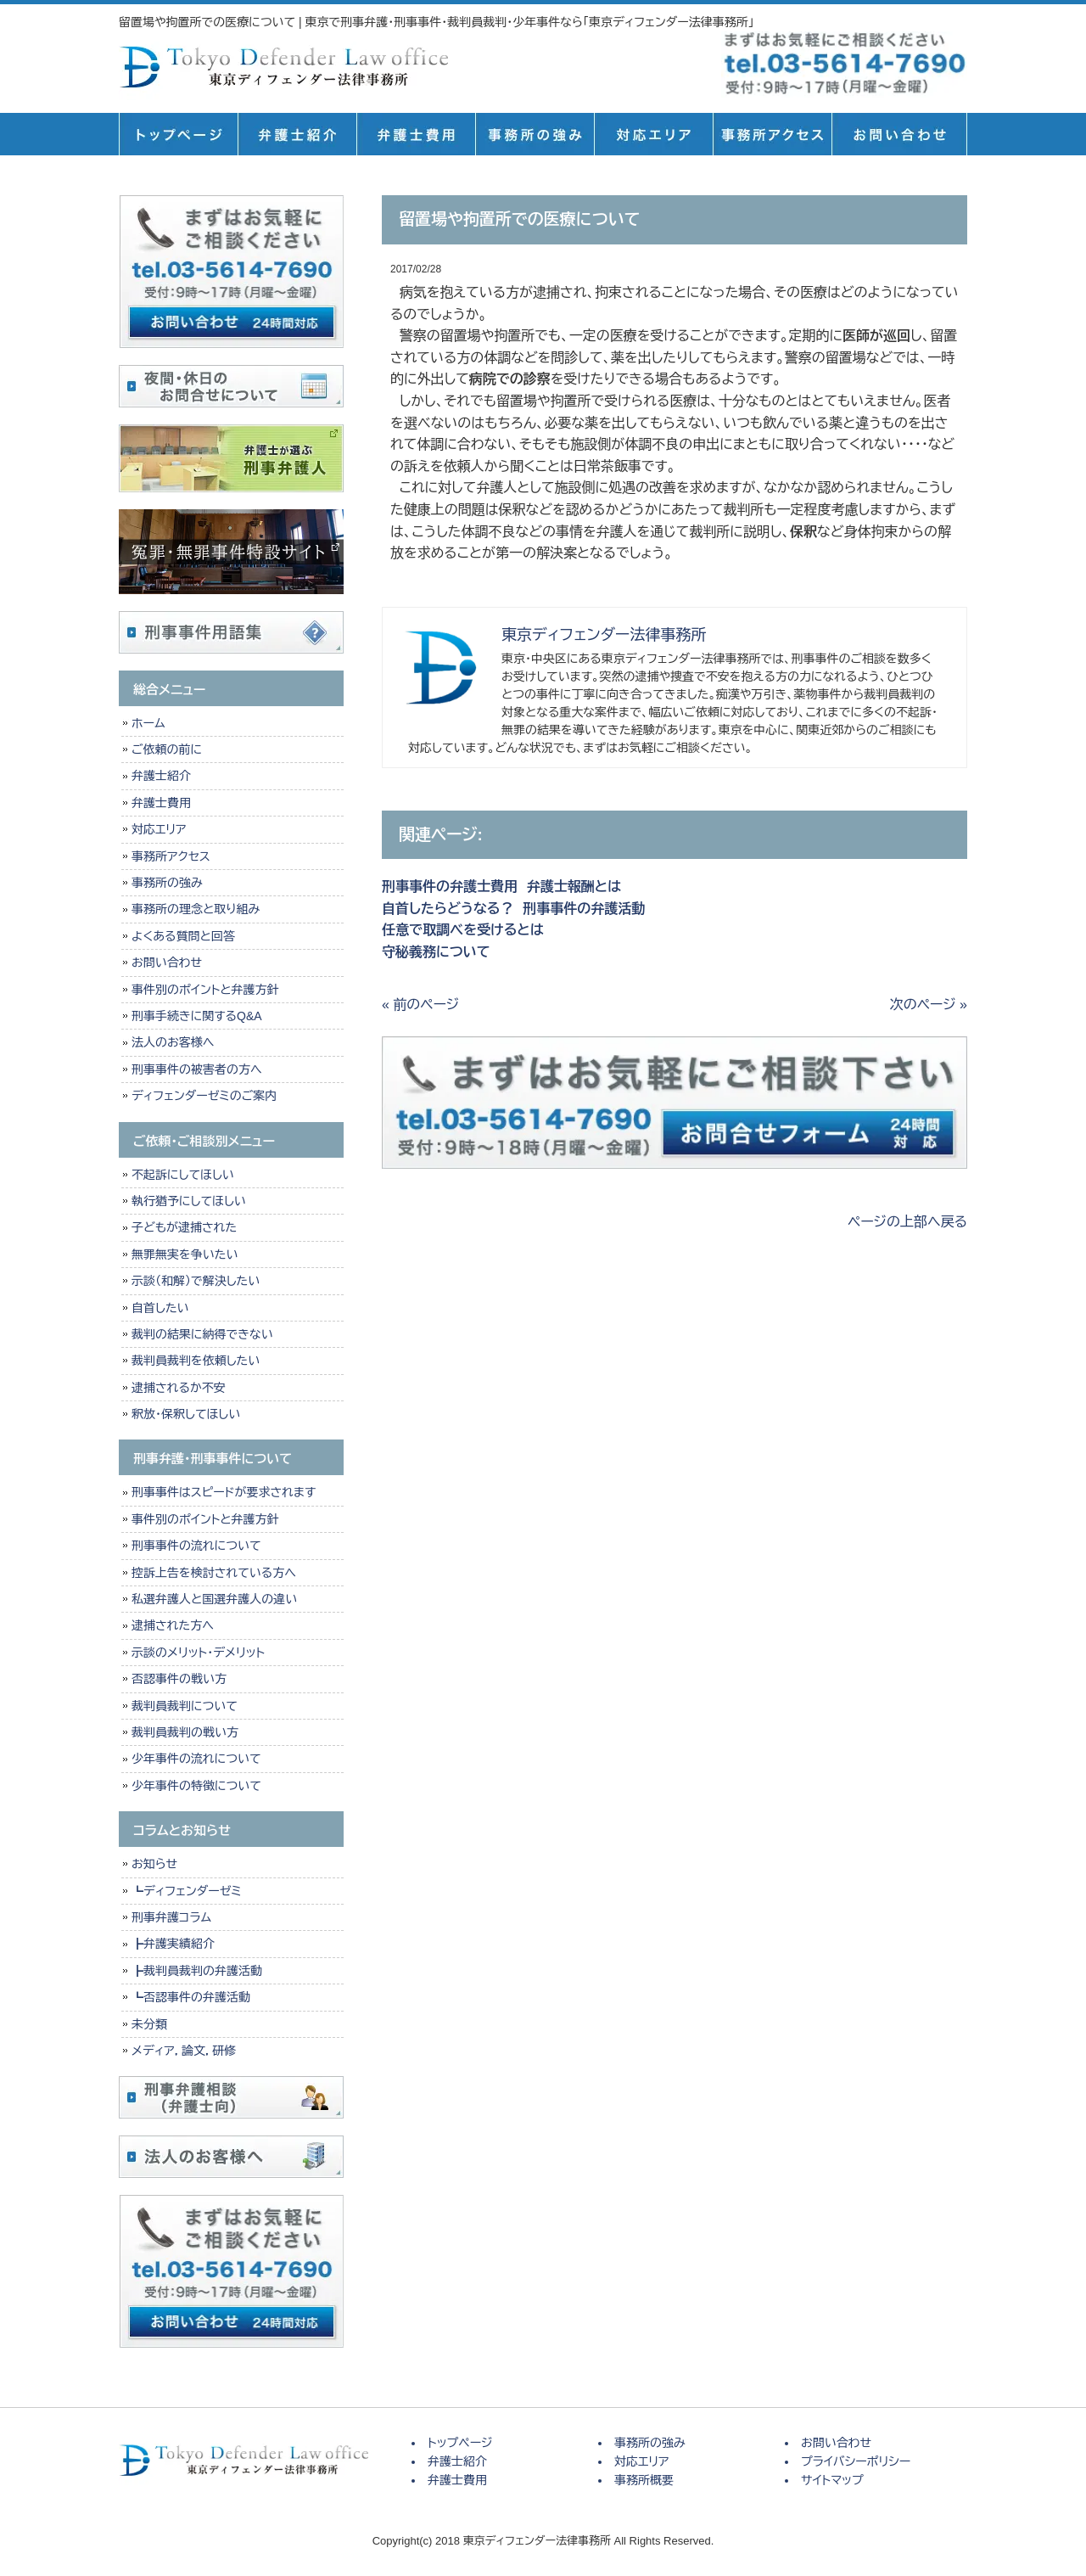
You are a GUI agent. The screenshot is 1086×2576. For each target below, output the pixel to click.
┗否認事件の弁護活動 (191, 1997)
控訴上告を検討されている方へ (214, 1573)
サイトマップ (832, 2480)
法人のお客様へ (173, 1042)
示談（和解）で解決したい (196, 1281)
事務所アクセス (171, 856)
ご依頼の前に (167, 749)
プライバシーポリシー (855, 2461)
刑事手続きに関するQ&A (197, 1016)
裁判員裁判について (185, 1706)
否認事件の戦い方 (179, 1679)
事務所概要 (772, 134)
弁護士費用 (415, 134)
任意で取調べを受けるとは (463, 930)
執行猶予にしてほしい (189, 1201)
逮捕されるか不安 (179, 1388)
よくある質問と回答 (183, 936)
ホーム (148, 723)
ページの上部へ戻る (907, 1222)
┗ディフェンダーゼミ (187, 1891)
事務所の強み (534, 134)
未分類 (149, 2024)
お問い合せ (899, 134)
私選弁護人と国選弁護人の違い (214, 1599)
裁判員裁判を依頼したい (196, 1360)
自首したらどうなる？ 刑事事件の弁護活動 (513, 908)
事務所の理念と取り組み (196, 909)
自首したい (160, 1308)
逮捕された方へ (173, 1625)
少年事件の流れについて (196, 1758)
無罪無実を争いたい (185, 1254)
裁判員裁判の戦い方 (185, 1732)
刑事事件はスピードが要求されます (224, 1492)
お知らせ (154, 1864)
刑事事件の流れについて (196, 1545)
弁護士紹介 (297, 134)
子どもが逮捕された (184, 1227)
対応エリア (653, 134)
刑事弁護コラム (171, 1917)
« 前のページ (420, 1004)
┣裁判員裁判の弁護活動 (197, 1971)
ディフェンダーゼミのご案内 (204, 1096)
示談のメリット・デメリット (198, 1652)
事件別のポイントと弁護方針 (205, 989)
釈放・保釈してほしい (186, 1414)
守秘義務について (436, 952)
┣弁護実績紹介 (173, 1943)
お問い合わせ (167, 962)
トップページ (178, 134)
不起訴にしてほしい (183, 1174)
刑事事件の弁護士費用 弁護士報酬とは (501, 886)
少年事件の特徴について (196, 1786)
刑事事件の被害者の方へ (197, 1069)
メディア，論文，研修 (184, 2050)
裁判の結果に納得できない (202, 1334)
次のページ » (928, 1004)
